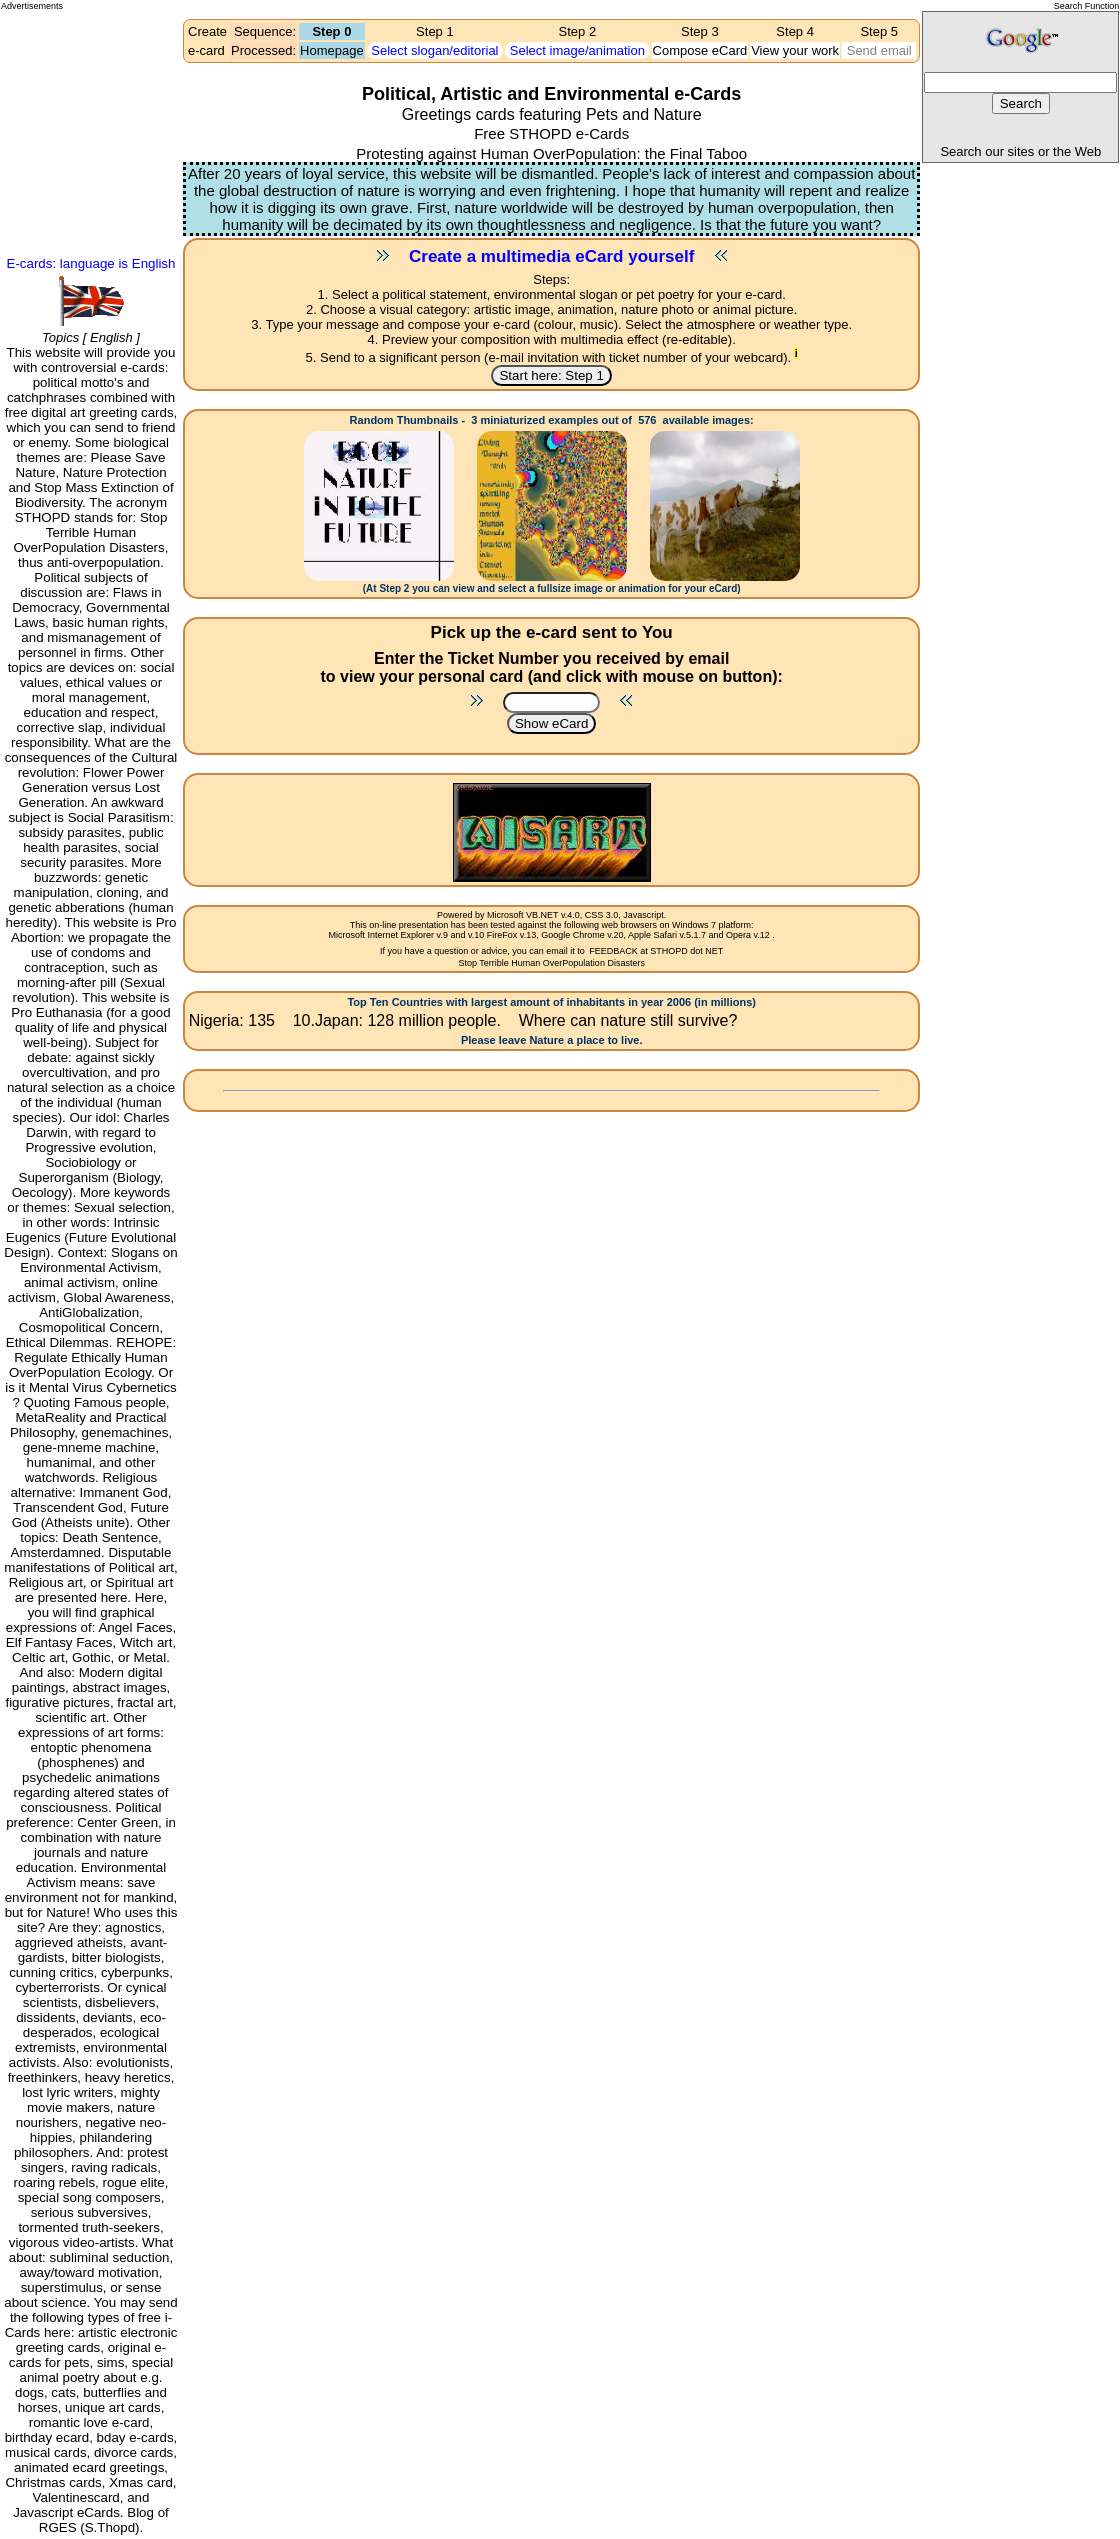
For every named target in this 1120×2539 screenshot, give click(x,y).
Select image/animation (577, 50)
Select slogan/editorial (434, 50)
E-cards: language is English (91, 263)
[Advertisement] (91, 86)
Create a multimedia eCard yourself (551, 256)
